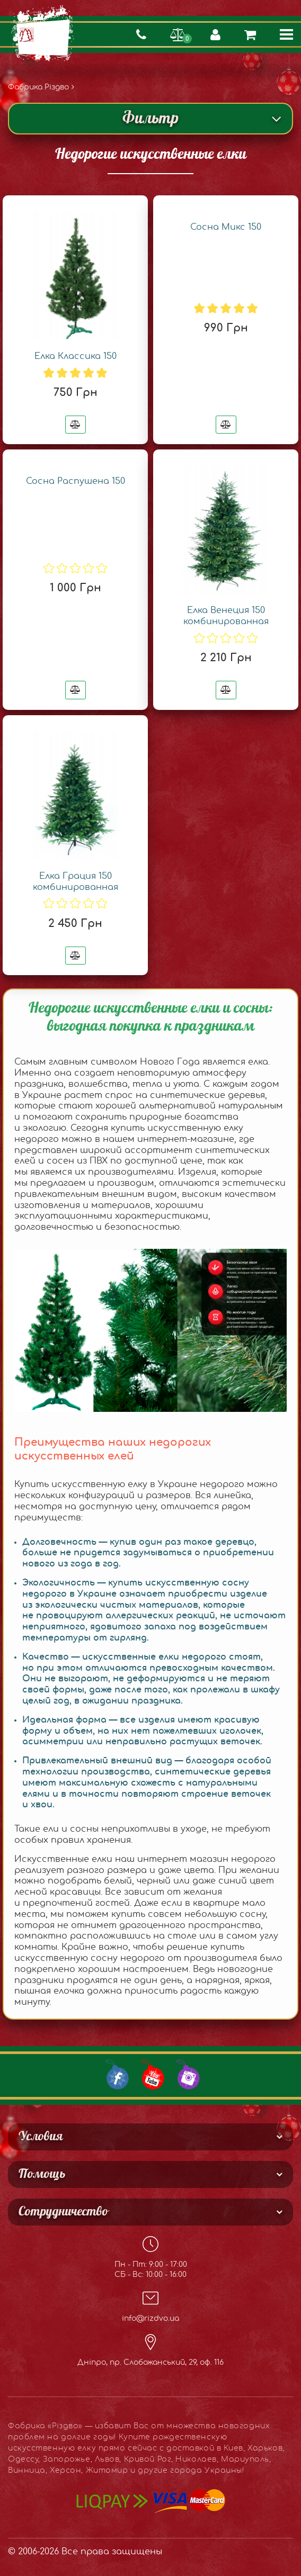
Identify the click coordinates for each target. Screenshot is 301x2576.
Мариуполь (245, 2459)
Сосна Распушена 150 (75, 481)
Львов (107, 2459)
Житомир (107, 2470)
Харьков (264, 2448)
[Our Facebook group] (116, 2074)
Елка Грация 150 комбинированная (75, 881)
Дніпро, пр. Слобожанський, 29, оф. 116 (150, 2350)
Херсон (65, 2470)
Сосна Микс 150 (225, 227)
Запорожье (67, 2459)
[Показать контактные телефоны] (141, 34)
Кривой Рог (148, 2459)
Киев (233, 2448)
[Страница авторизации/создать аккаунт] (215, 34)
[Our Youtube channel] (151, 2074)
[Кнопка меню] (286, 34)
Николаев (195, 2459)
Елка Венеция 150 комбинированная (226, 616)
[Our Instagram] (187, 2074)
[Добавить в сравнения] (75, 425)
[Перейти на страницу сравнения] (178, 34)
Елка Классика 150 (75, 356)
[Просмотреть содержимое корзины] (250, 34)
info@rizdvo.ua (150, 2306)
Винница (27, 2470)
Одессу (23, 2459)
